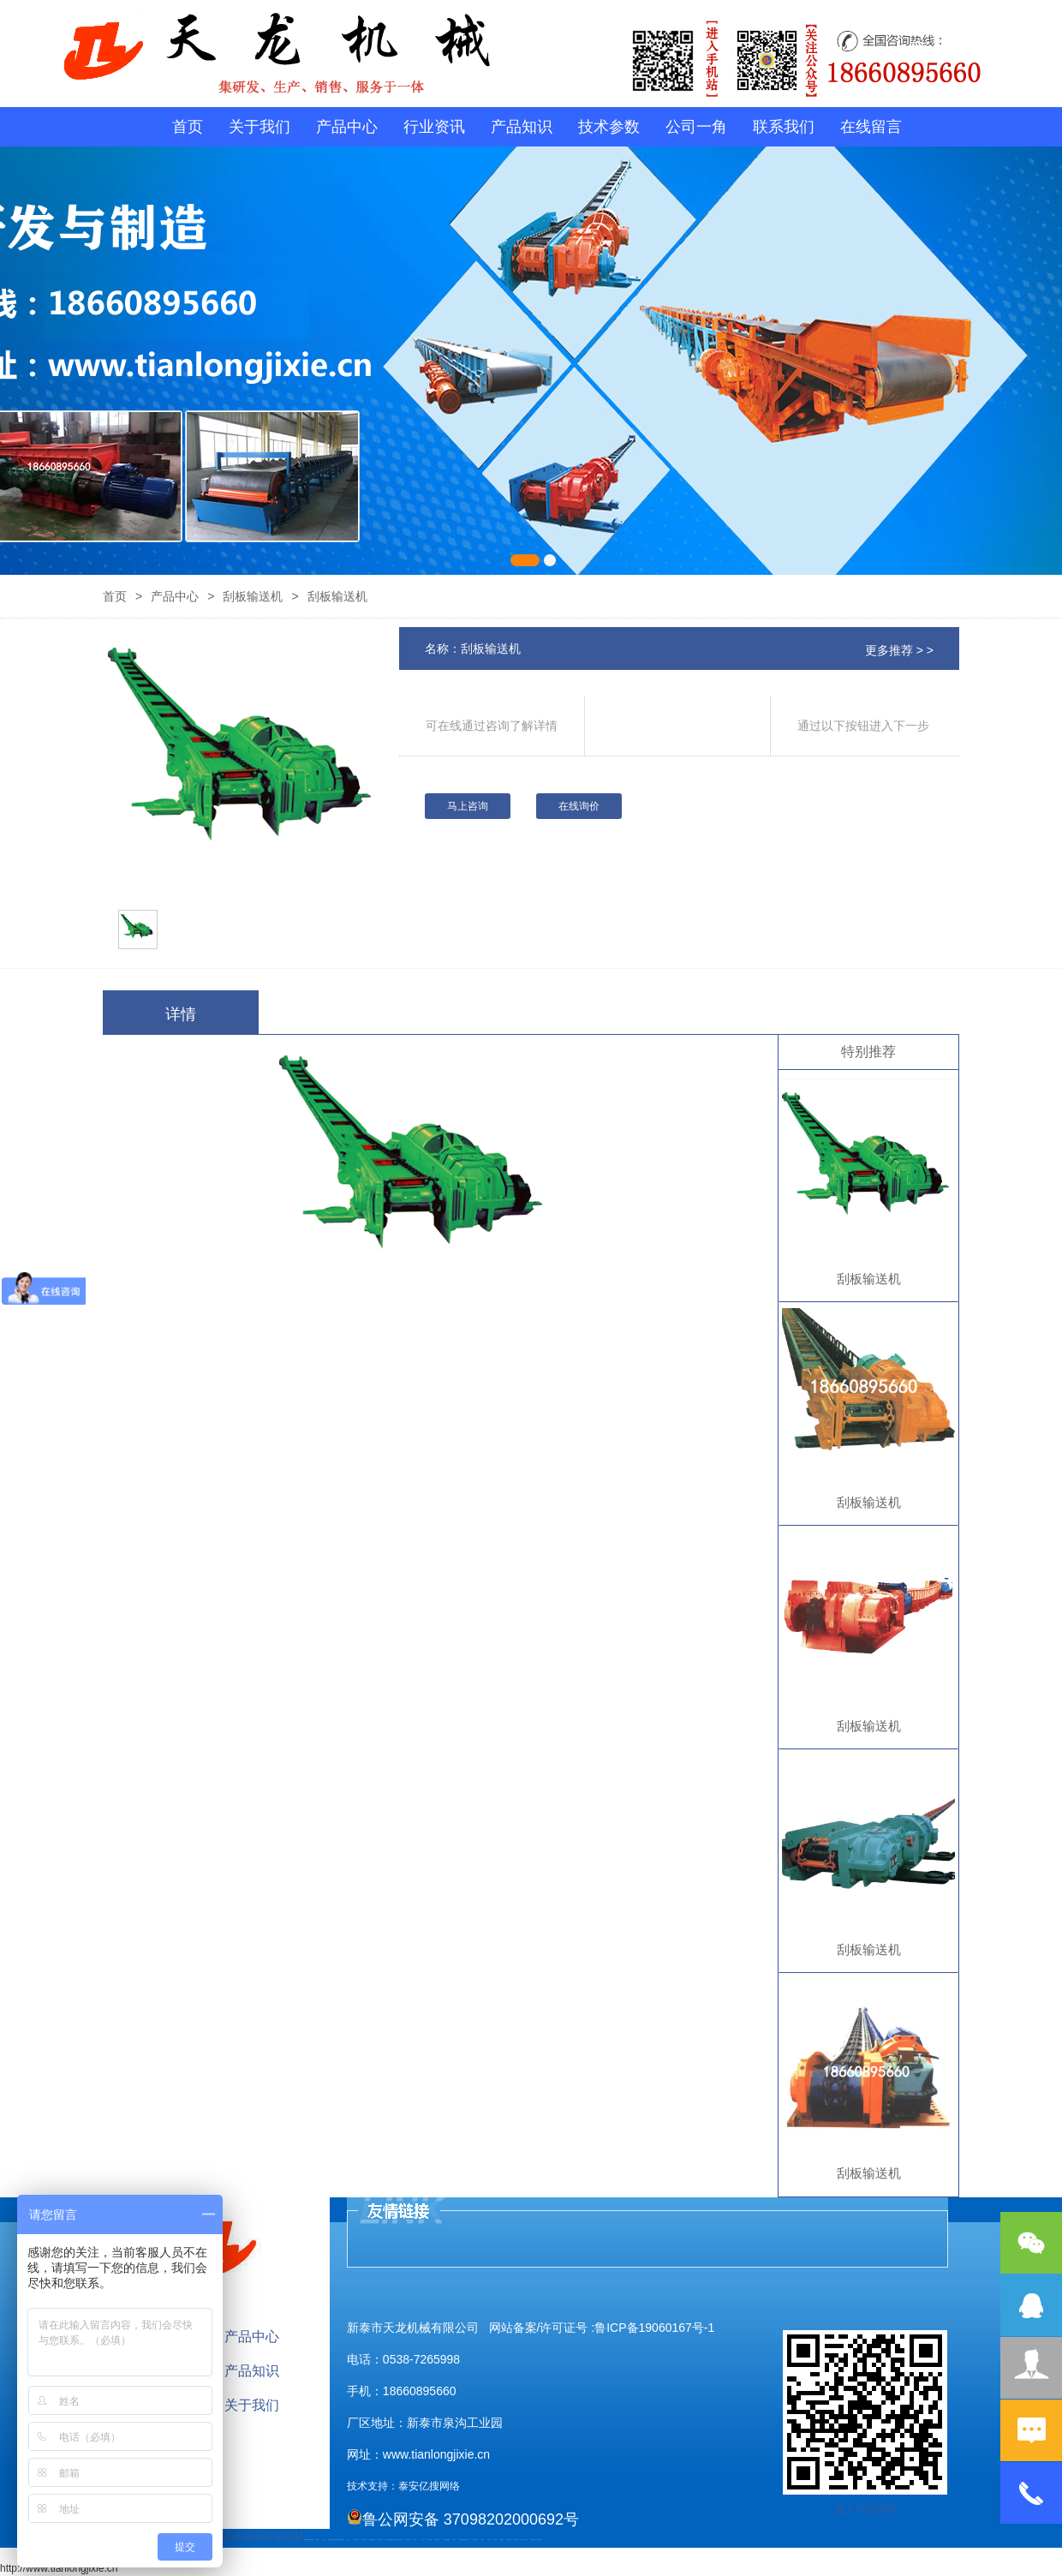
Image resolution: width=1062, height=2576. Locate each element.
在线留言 (871, 126)
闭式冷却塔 (509, 2539)
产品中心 (347, 126)
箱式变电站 (516, 2539)
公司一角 (696, 126)
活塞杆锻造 (333, 2539)
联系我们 (783, 126)
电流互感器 (337, 2539)
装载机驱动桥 (341, 2539)
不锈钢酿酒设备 (372, 2539)
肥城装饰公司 (393, 2539)
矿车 (312, 2539)
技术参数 (609, 126)
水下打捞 (348, 2539)
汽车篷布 (482, 2539)
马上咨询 (467, 806)
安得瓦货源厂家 (534, 2539)
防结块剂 (397, 2539)
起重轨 (329, 2539)
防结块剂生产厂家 (524, 2539)
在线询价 (579, 806)
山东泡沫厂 (401, 2539)
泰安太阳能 (380, 2539)
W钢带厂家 (501, 2539)
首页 (187, 126)
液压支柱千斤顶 (356, 2539)
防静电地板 (364, 2539)
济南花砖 (242, 2537)
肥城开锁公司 (388, 2539)
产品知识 (521, 126)
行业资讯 (434, 126)
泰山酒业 (317, 2539)
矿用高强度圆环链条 (308, 2539)
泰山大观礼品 (539, 2539)
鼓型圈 (323, 2539)
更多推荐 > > (899, 650)
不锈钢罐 (489, 2539)
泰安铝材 (283, 2537)
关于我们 (259, 126)
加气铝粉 (495, 2539)
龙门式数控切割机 (474, 2539)
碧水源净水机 (436, 2539)
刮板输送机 (253, 596)
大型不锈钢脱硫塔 (446, 2539)
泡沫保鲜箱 (429, 2539)
